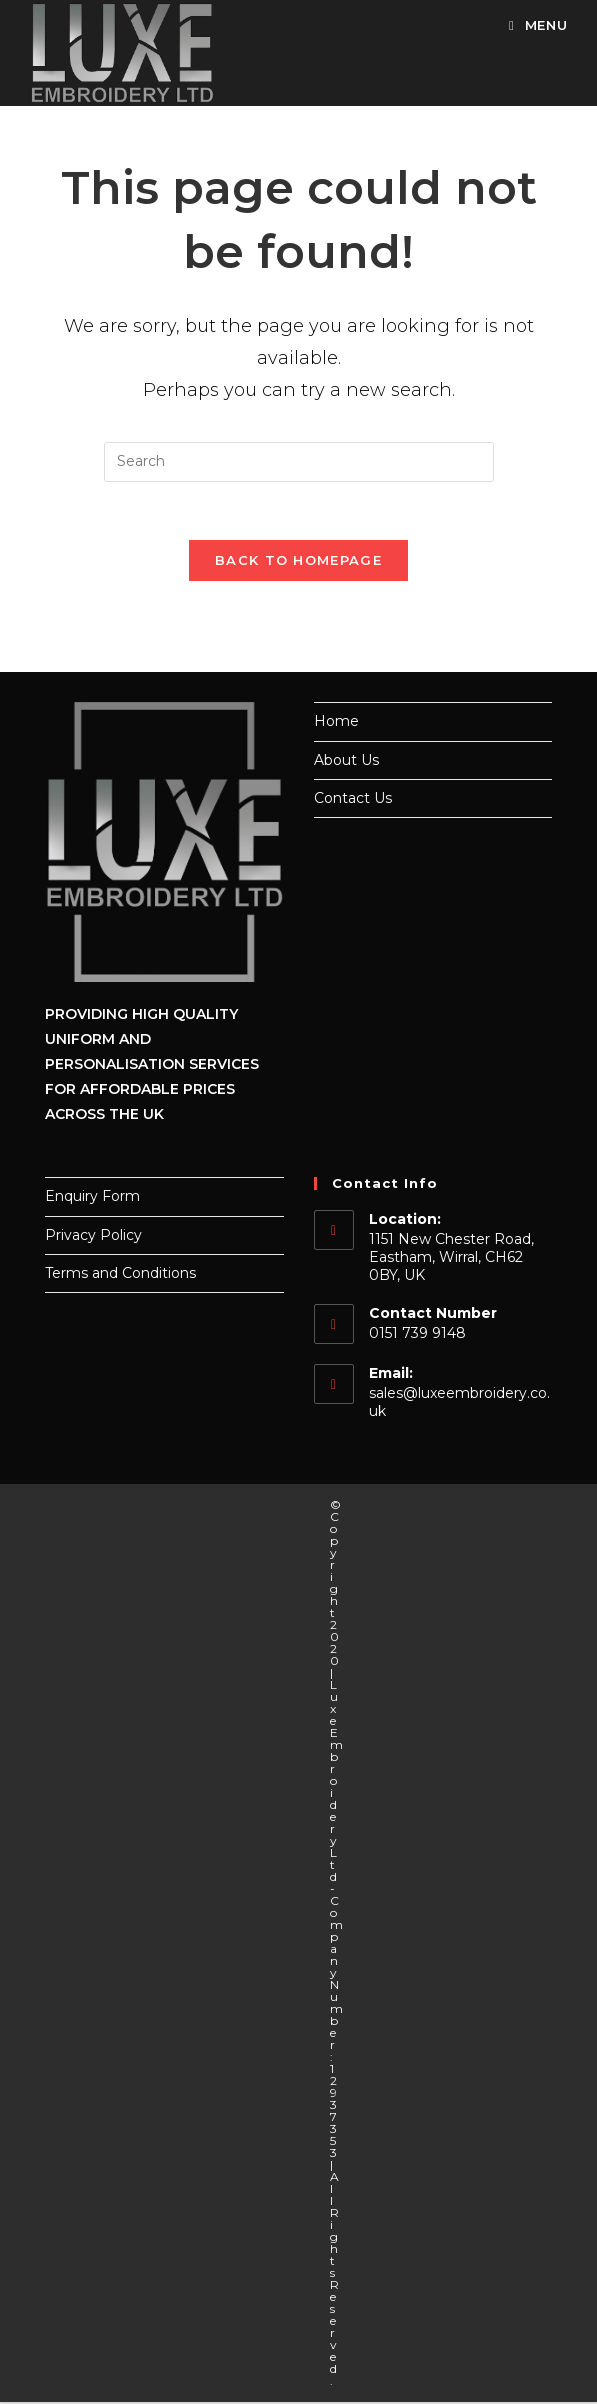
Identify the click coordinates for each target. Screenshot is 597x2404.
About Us (346, 762)
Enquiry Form (92, 1199)
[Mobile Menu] (530, 25)
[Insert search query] (299, 462)
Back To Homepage (298, 563)
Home (336, 724)
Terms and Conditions (120, 1275)
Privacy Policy (93, 1237)
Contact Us (353, 800)
